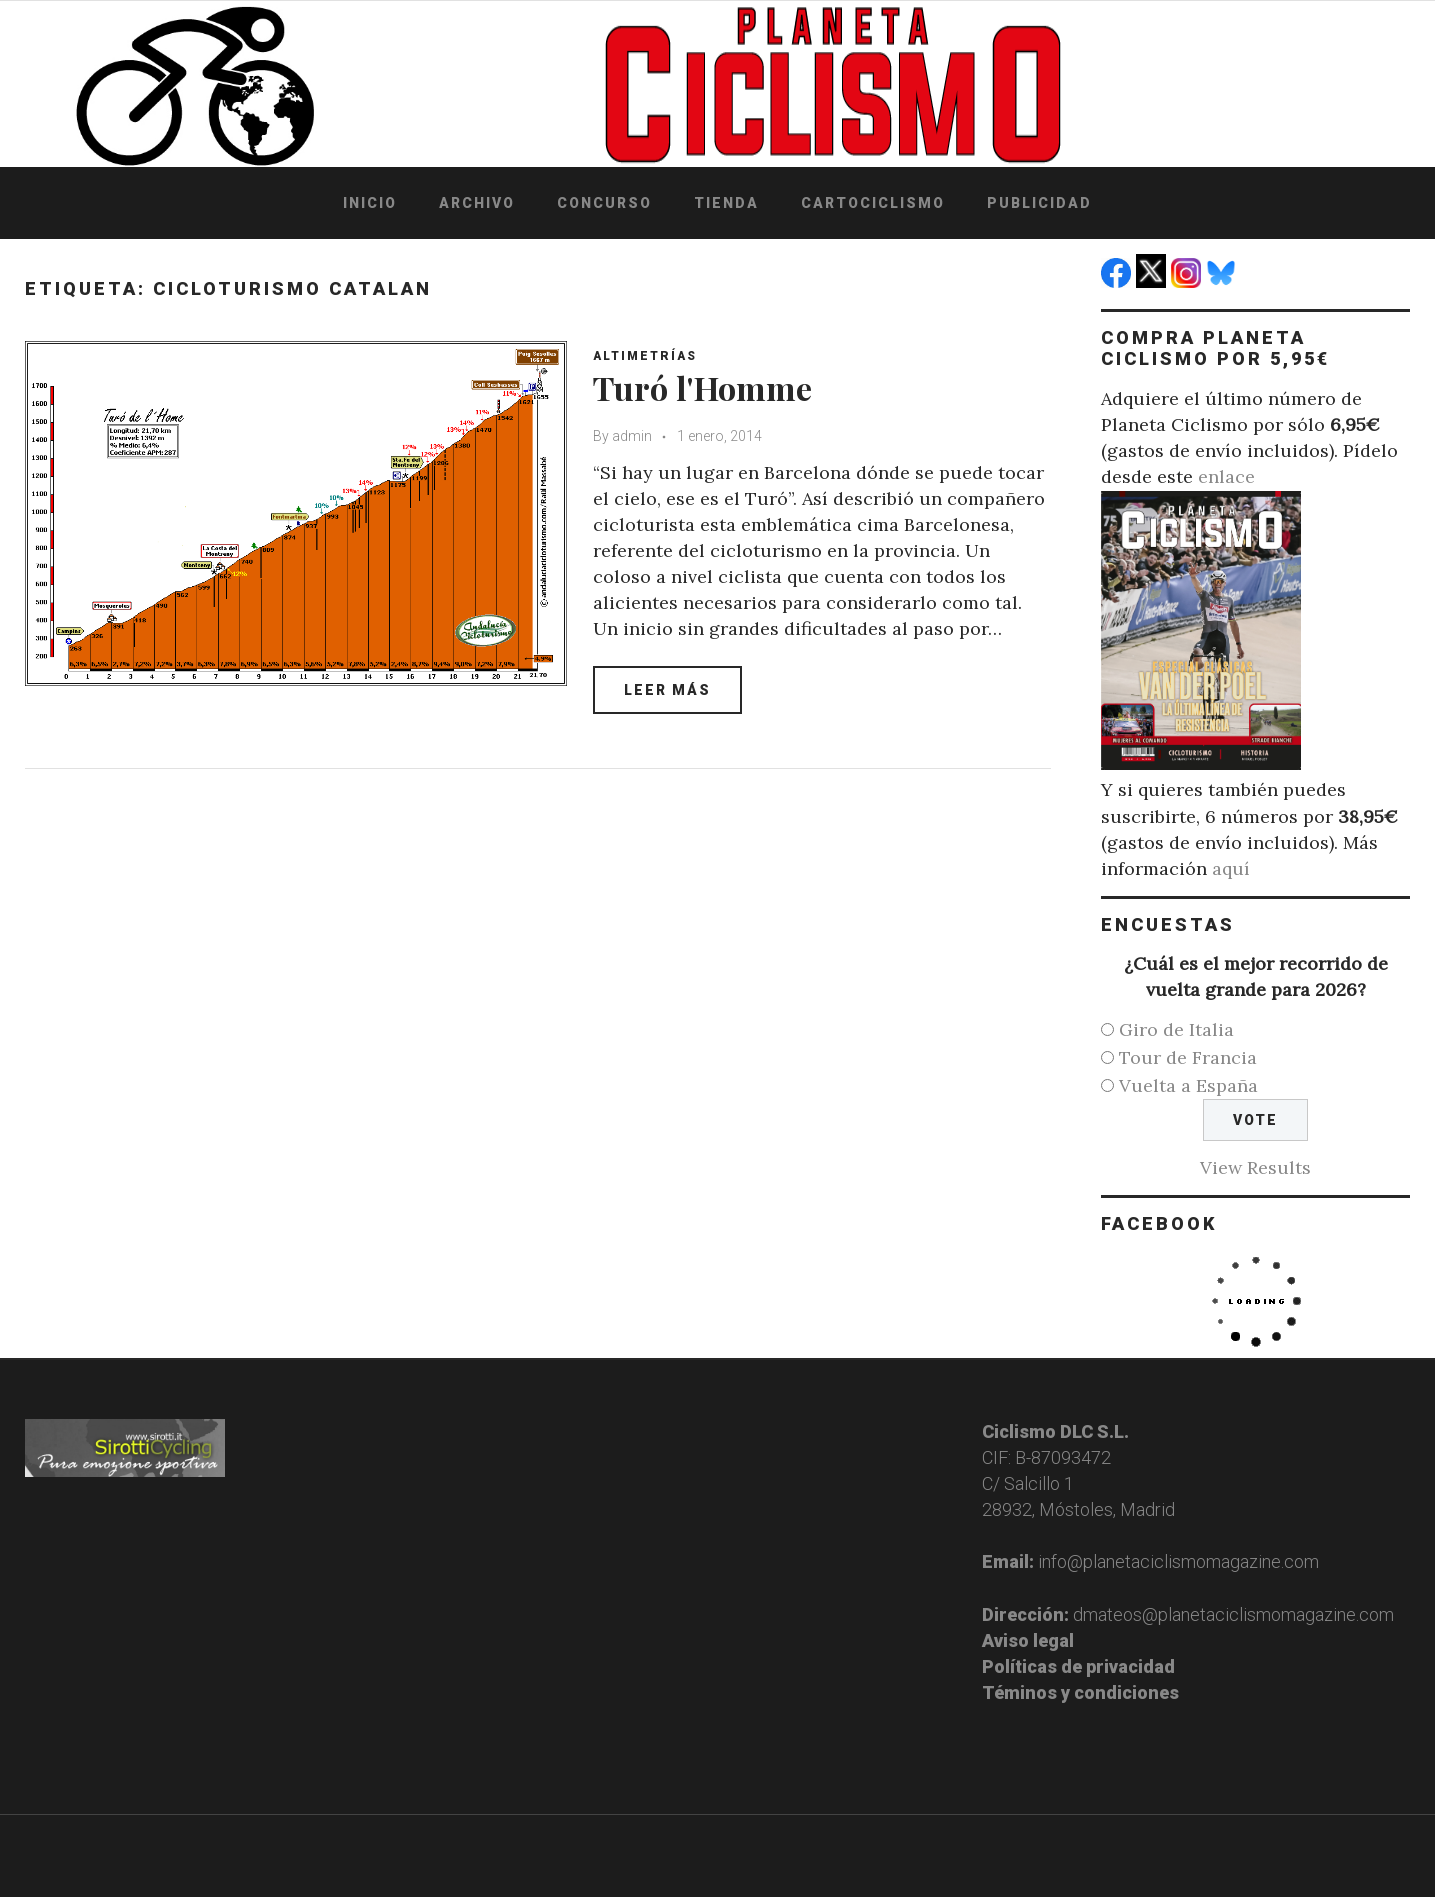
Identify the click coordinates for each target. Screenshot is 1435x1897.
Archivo (477, 203)
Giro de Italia (1176, 1029)
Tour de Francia (1188, 1057)
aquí (1231, 868)
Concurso (604, 203)
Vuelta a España (1188, 1085)
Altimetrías (649, 356)
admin (636, 436)
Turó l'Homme (711, 387)
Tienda (726, 203)
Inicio (370, 203)
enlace (1226, 476)
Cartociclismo (873, 203)
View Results (1255, 1167)
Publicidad (1039, 203)
